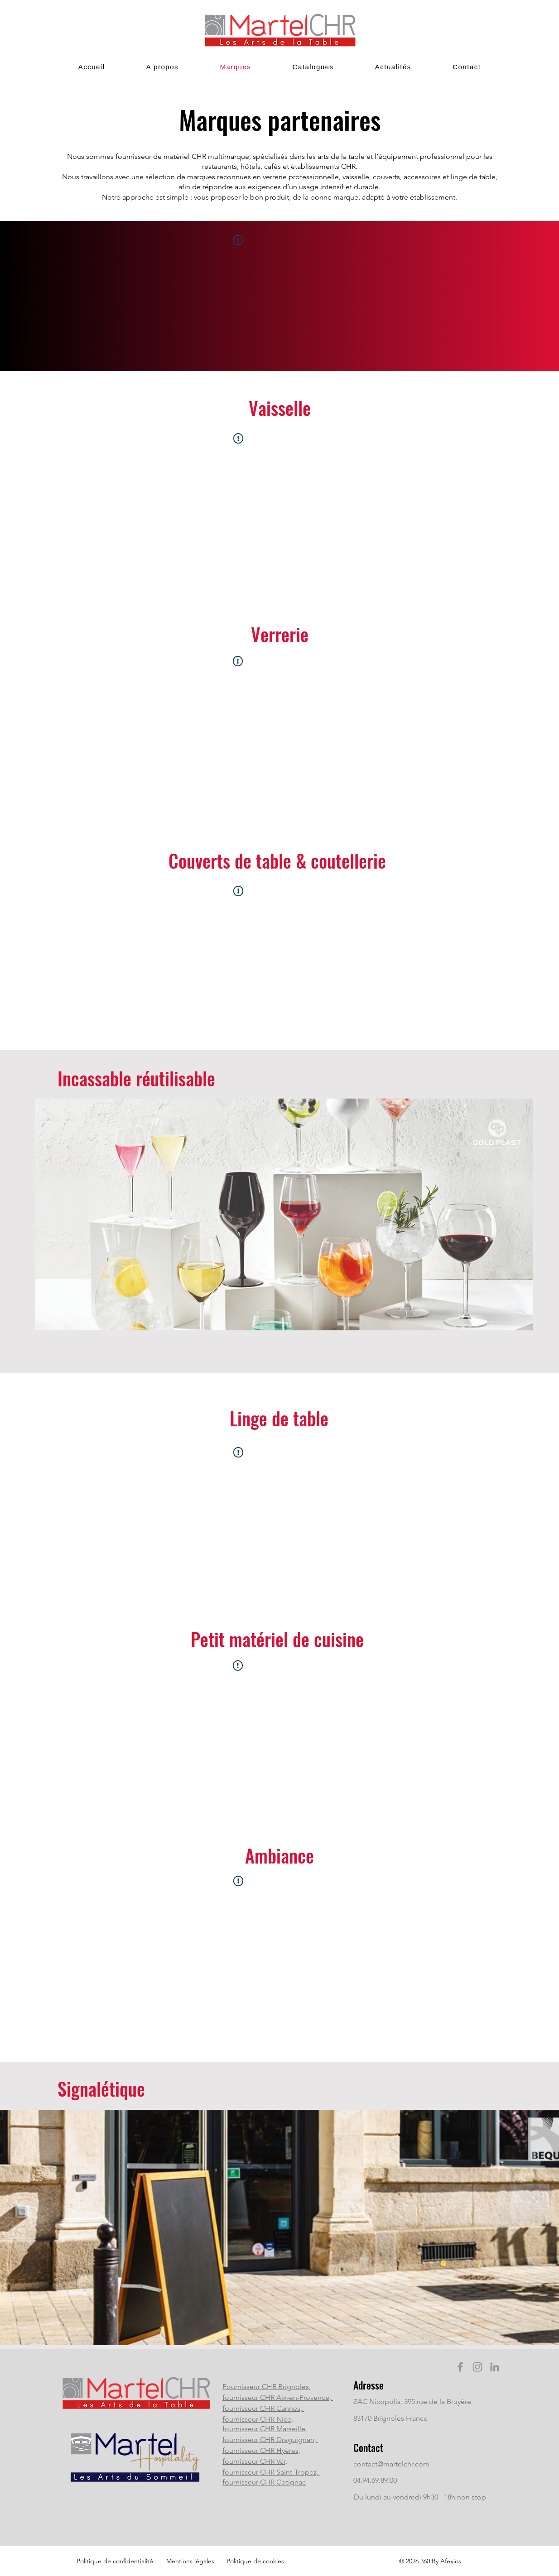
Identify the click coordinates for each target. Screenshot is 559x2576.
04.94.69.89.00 (375, 2480)
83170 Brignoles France (390, 2418)
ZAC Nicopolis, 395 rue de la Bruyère (412, 2401)
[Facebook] (460, 2367)
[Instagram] (477, 2367)
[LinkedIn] (494, 2367)
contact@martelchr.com (391, 2464)
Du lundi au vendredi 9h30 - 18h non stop (420, 2497)
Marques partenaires (280, 119)
